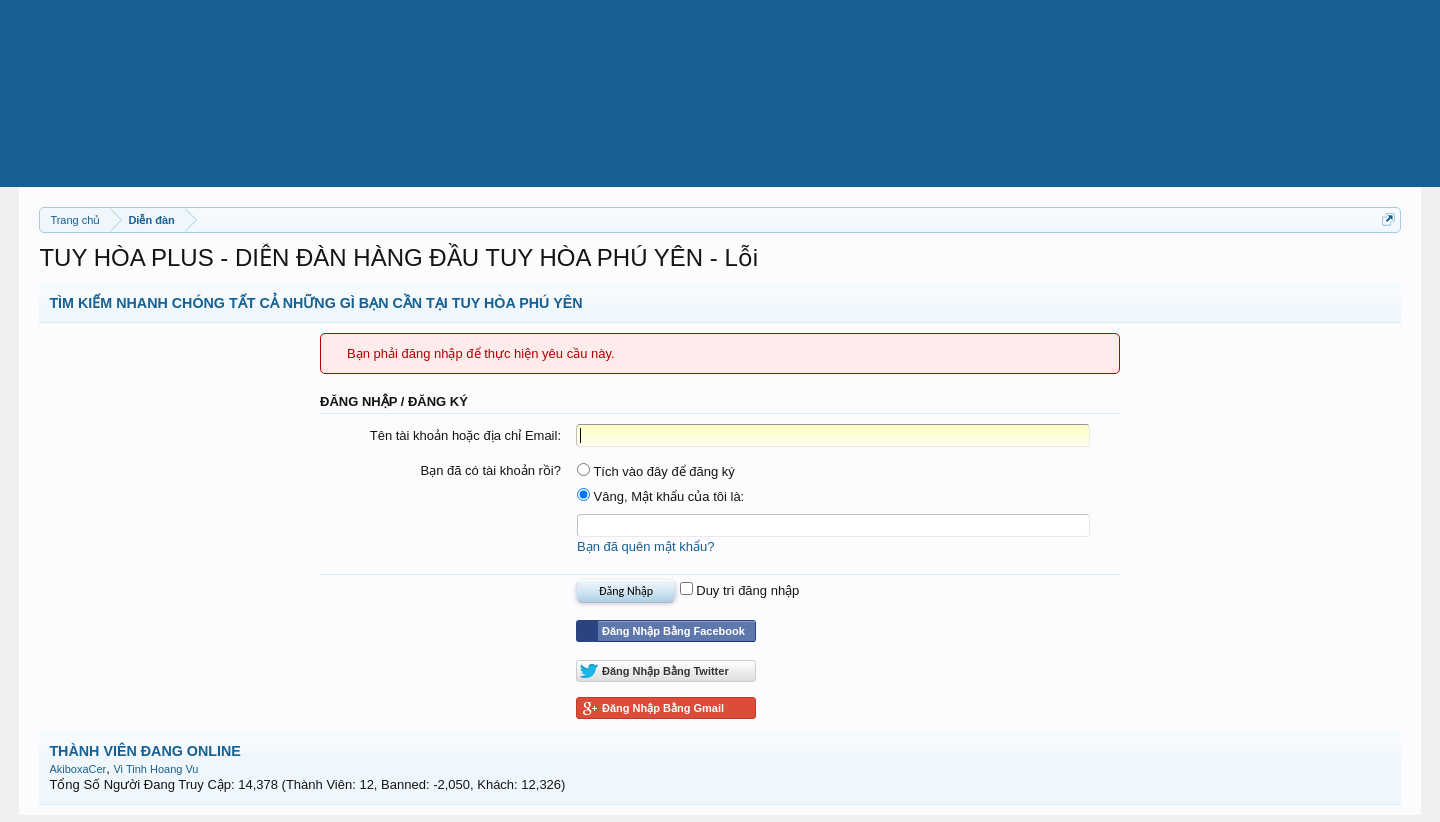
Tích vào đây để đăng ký (656, 471)
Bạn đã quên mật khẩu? (645, 546)
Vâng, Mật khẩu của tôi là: (660, 496)
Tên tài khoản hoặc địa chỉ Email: (465, 435)
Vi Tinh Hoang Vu (155, 769)
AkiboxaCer (77, 769)
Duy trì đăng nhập (740, 590)
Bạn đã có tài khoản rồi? (490, 470)
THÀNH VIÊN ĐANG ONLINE (144, 751)
